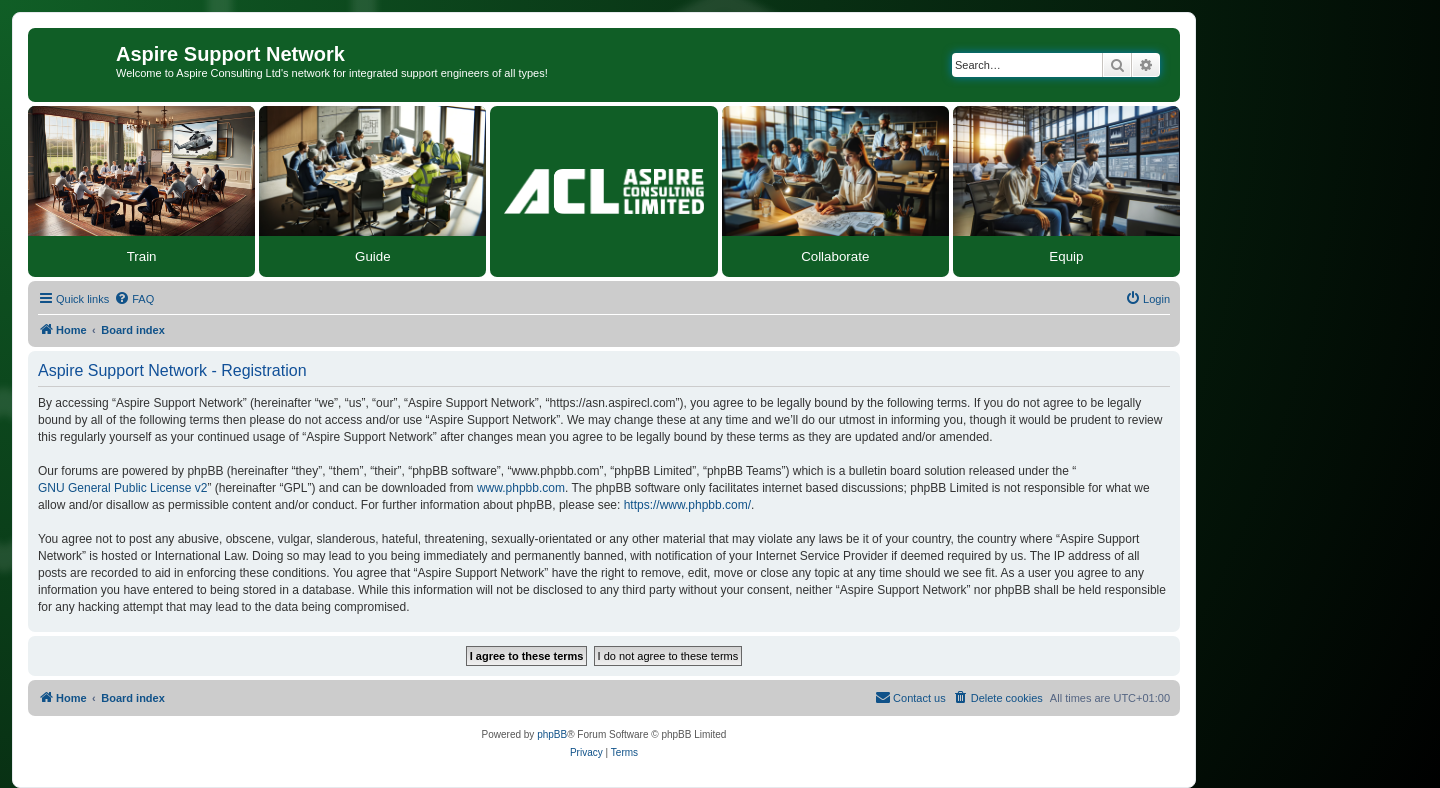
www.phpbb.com (521, 488)
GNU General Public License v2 (122, 488)
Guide (373, 256)
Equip (1066, 256)
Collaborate (835, 256)
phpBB (552, 734)
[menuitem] (134, 299)
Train (142, 256)
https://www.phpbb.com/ (687, 505)
